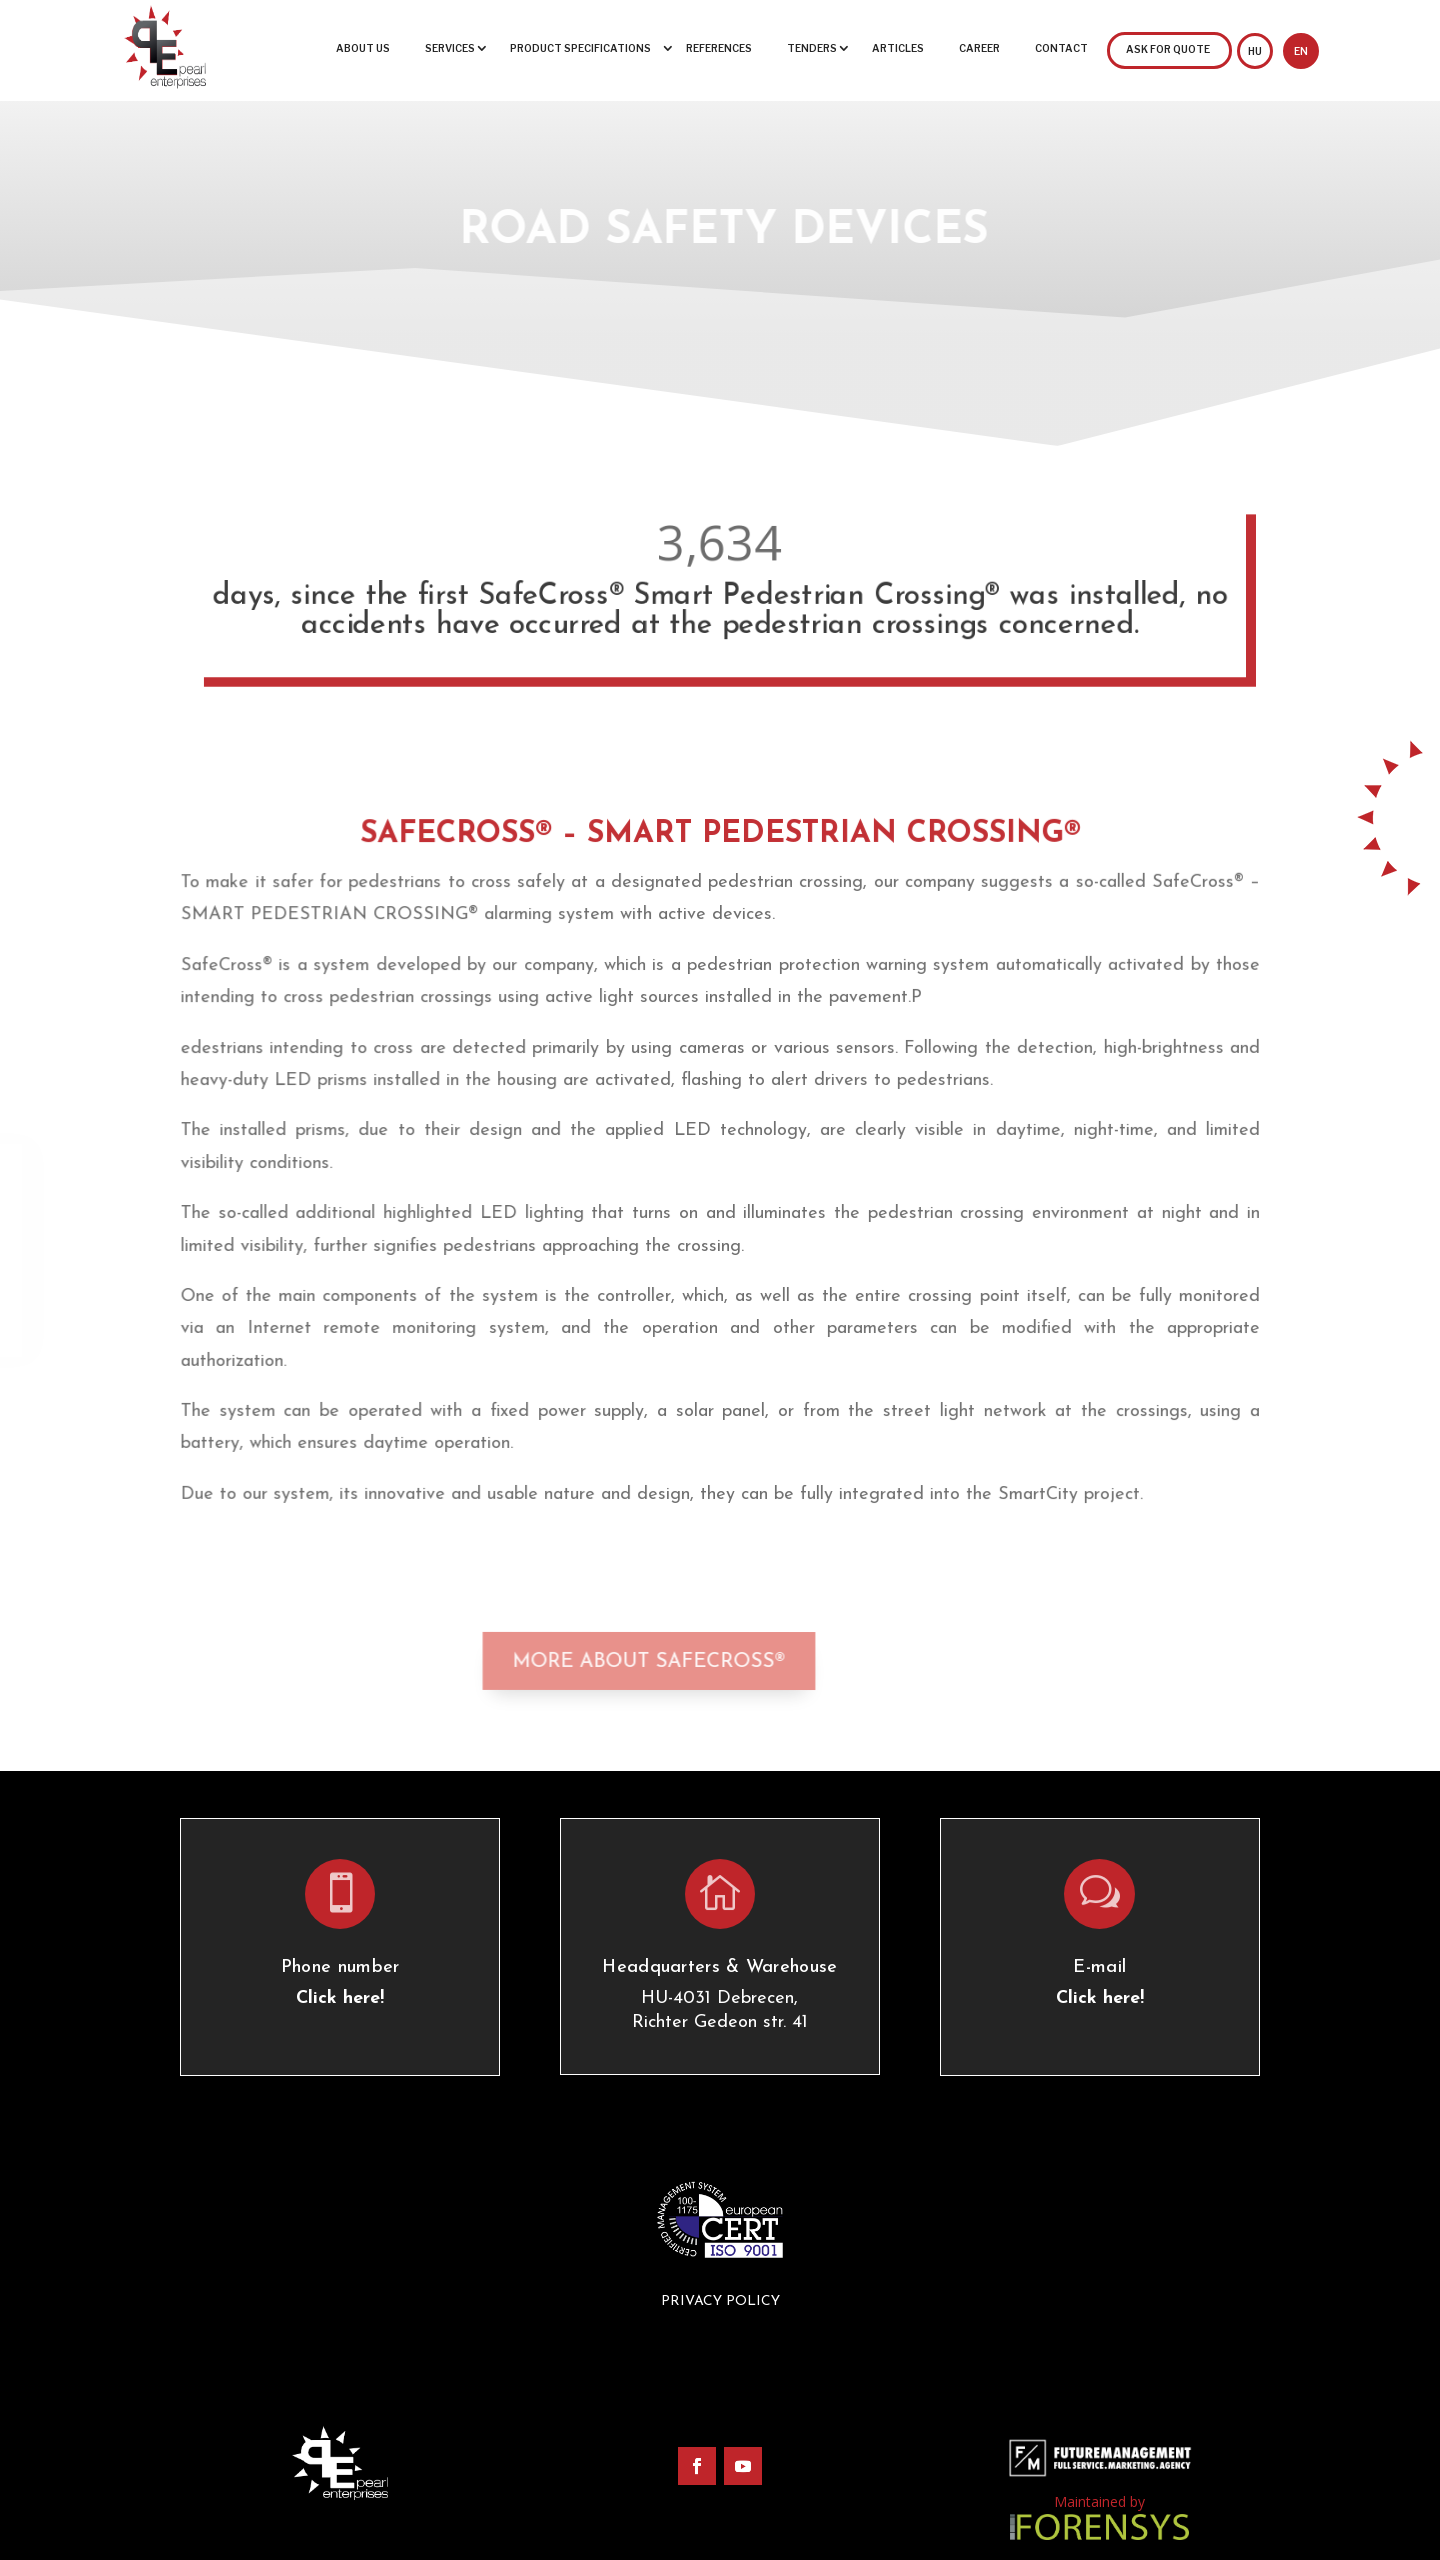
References (719, 48)
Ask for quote (1168, 49)
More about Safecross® (596, 1654)
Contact (1061, 48)
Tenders (812, 48)
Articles (898, 48)
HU (1255, 51)
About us (363, 48)
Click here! (340, 1998)
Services (450, 48)
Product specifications (580, 48)
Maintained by (1099, 2501)
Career (979, 48)
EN (1301, 51)
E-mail (1099, 1967)
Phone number (340, 1967)
